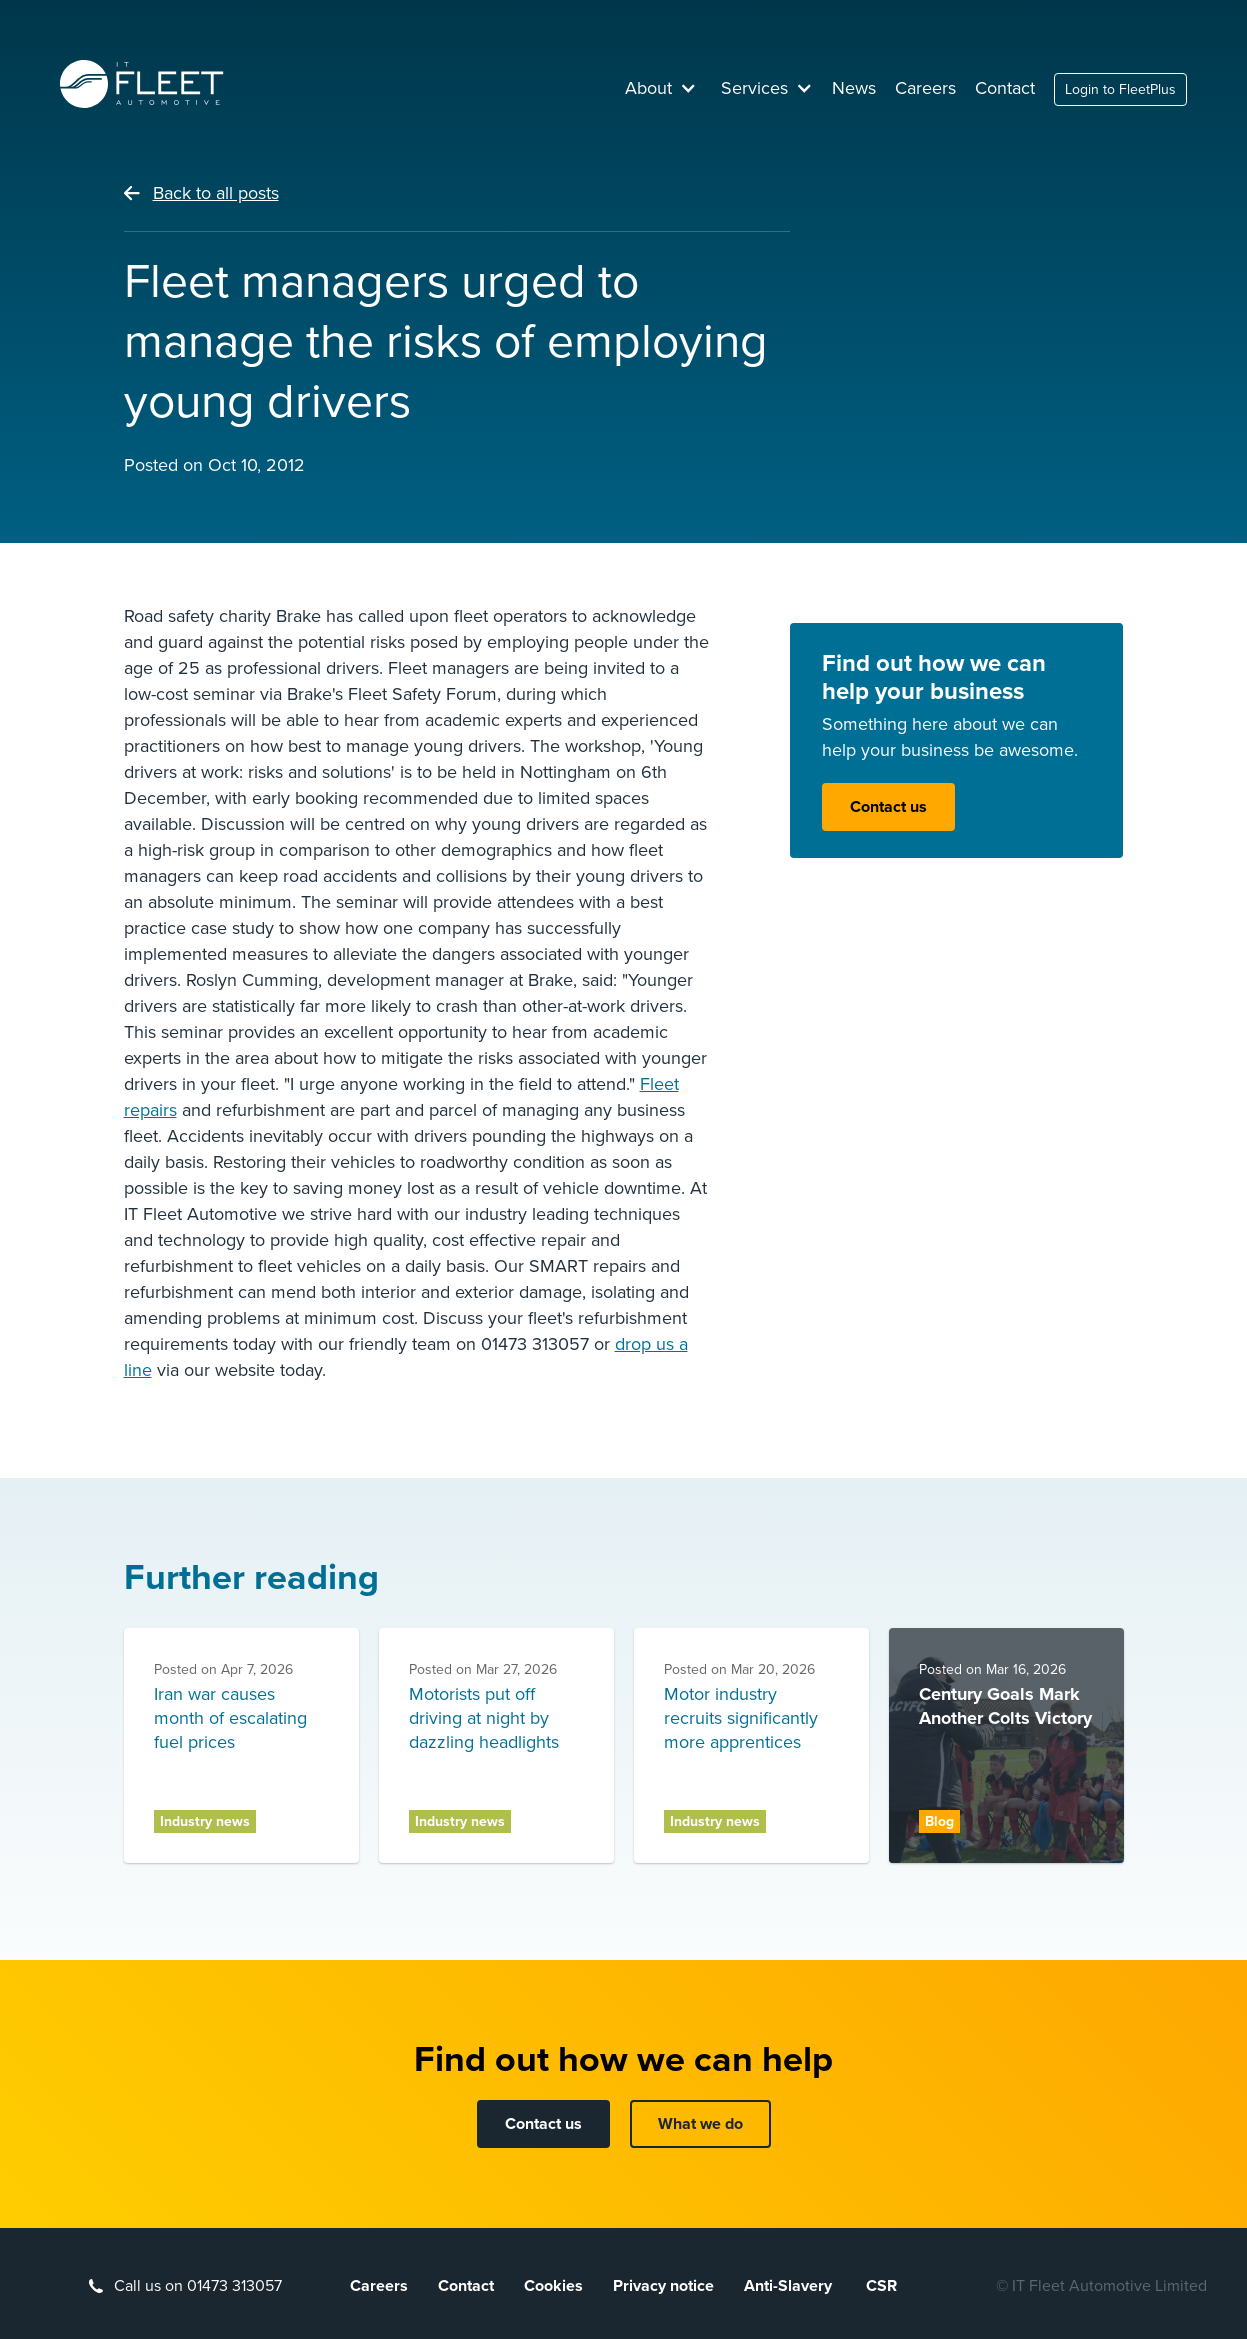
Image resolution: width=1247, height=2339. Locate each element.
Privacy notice (663, 2286)
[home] (142, 84)
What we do (700, 2124)
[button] (661, 88)
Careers (925, 88)
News (854, 88)
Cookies (553, 2286)
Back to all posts (216, 193)
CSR (881, 2286)
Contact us (888, 807)
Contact (1005, 88)
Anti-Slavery (790, 2286)
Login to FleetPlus (1120, 89)
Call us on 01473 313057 (198, 2286)
